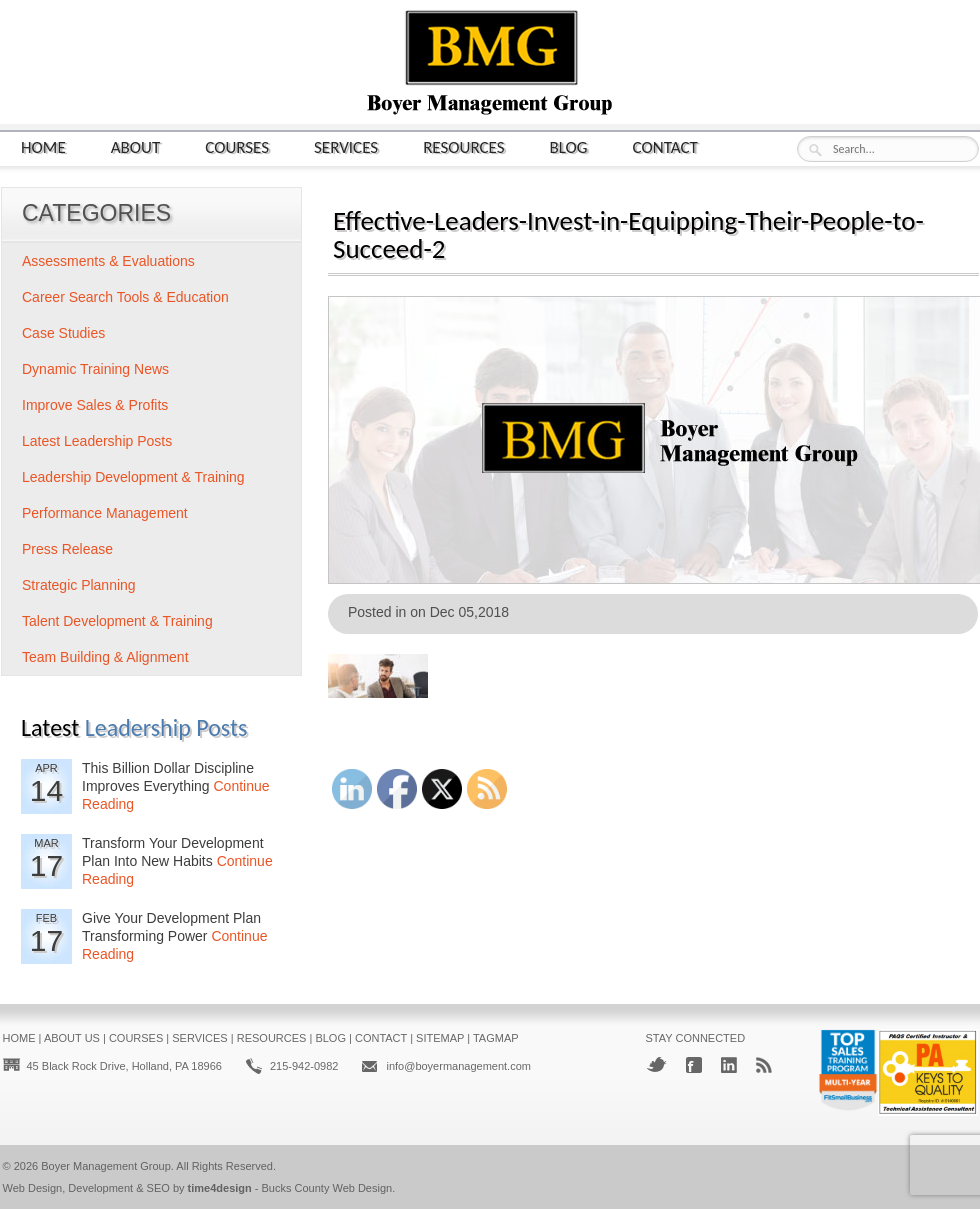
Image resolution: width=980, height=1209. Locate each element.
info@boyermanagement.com (458, 1066)
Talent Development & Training (117, 621)
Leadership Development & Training (133, 477)
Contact (665, 146)
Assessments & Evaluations (108, 261)
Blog (569, 146)
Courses (237, 146)
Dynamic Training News (95, 369)
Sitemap (440, 1038)
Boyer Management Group (106, 1166)
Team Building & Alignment (105, 657)
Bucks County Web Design (327, 1188)
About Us (72, 1038)
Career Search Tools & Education (125, 297)
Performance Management (105, 513)
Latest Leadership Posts (97, 441)
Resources (463, 146)
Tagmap (496, 1038)
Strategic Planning (79, 585)
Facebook (694, 1065)
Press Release (67, 549)
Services (346, 146)
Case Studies (63, 333)
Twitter (656, 1064)
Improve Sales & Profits (95, 405)
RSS (764, 1065)
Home (43, 146)
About (136, 146)
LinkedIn (729, 1065)
